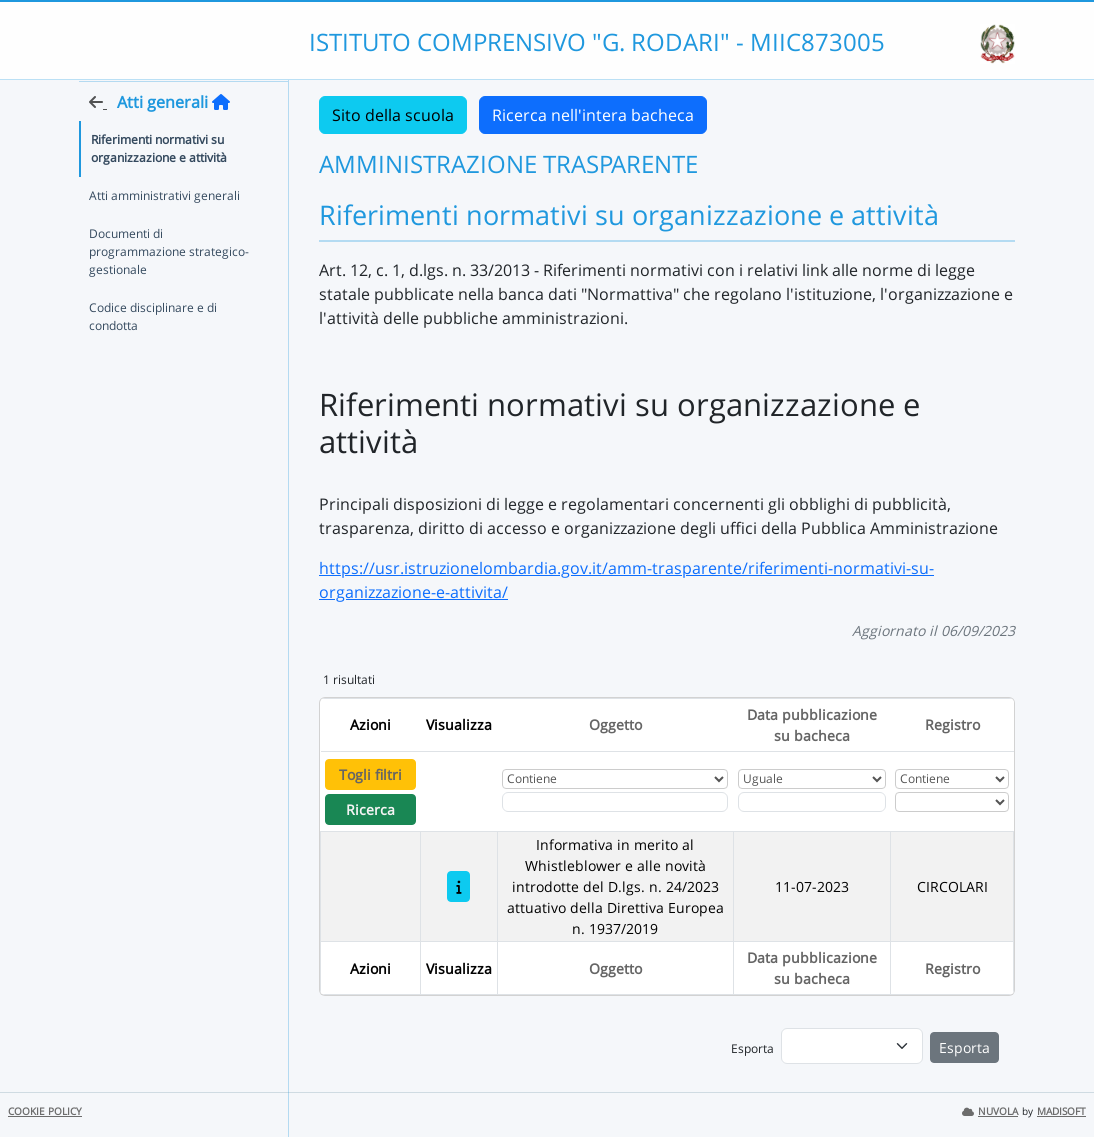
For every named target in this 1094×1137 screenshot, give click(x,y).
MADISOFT (1061, 1111)
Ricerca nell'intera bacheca (593, 115)
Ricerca (370, 809)
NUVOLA (990, 1111)
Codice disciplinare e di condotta (153, 355)
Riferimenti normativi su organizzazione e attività (159, 187)
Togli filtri (370, 774)
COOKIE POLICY (45, 1111)
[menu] (852, 1046)
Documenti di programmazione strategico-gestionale (169, 290)
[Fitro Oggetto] (615, 802)
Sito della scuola (393, 115)
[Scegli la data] (812, 802)
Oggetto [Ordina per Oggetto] (615, 724)
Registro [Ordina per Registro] (952, 724)
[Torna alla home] (221, 141)
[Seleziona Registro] (951, 802)
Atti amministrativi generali (164, 234)
